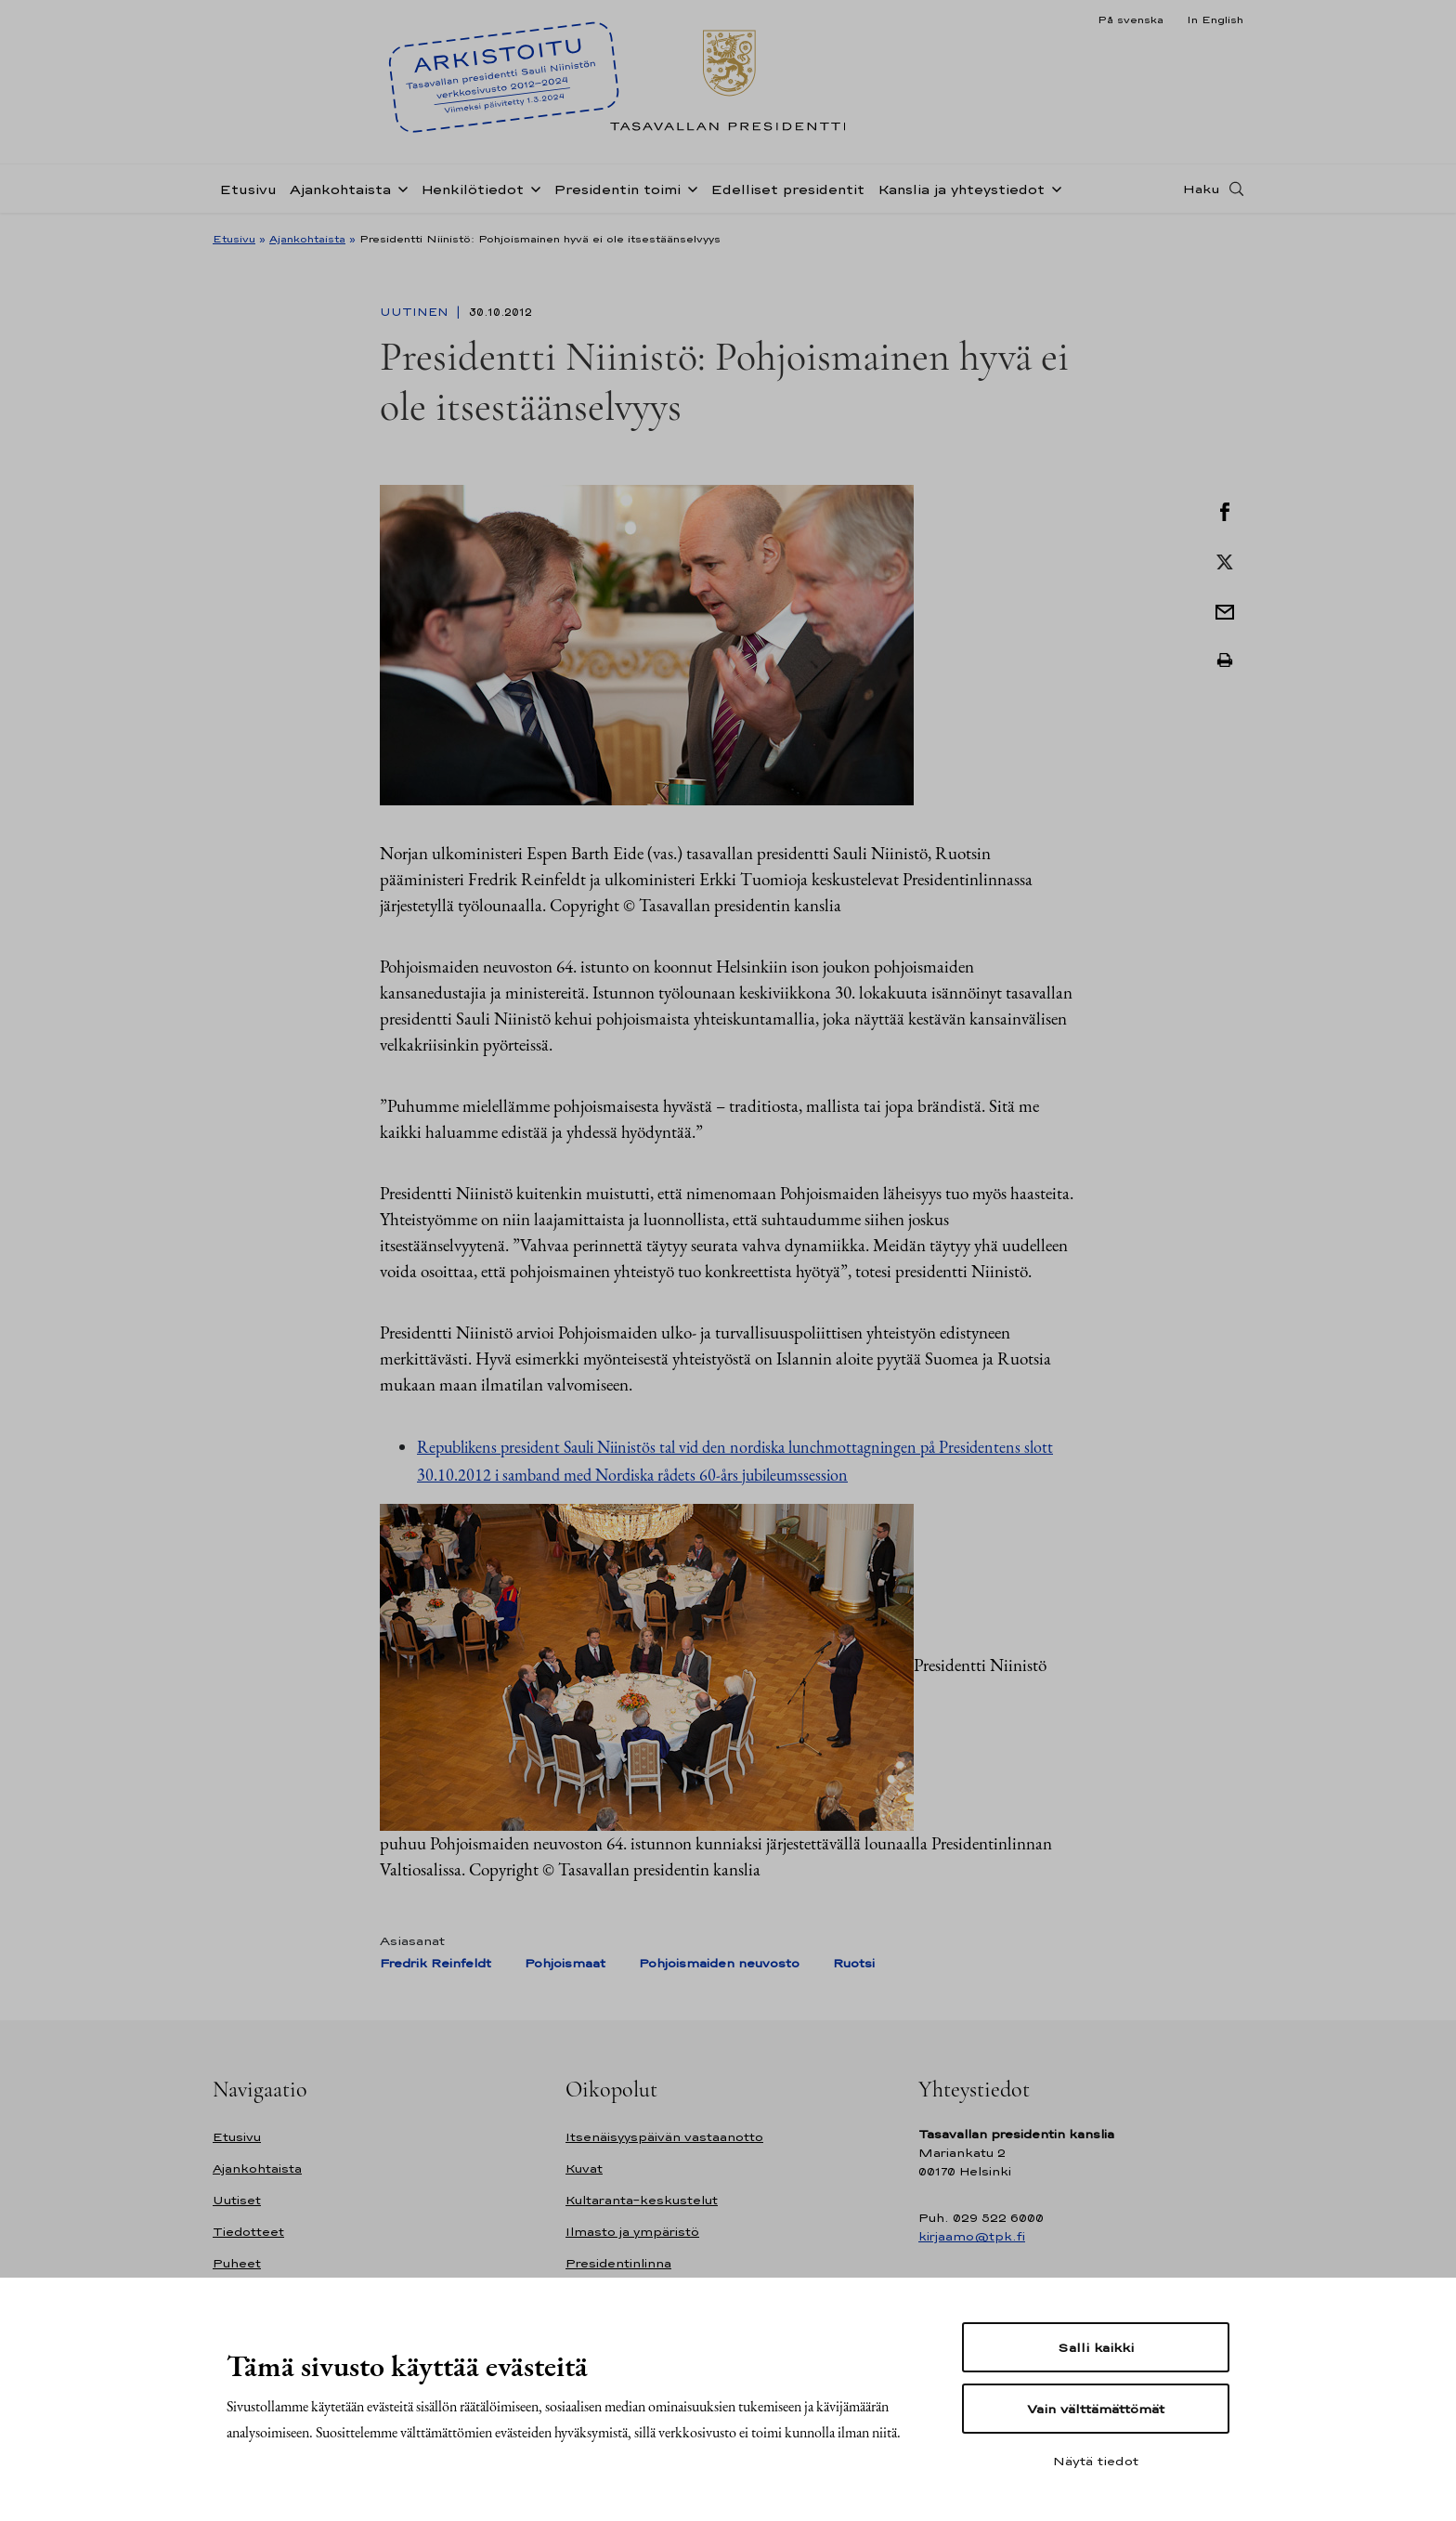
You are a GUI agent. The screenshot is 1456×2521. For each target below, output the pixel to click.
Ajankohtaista (340, 189)
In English (1215, 19)
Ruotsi (854, 1963)
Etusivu (248, 189)
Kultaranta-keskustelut (642, 2200)
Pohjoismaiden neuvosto (719, 1963)
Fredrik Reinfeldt (435, 1963)
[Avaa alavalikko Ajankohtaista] (399, 187)
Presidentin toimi (617, 189)
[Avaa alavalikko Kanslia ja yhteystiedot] (1053, 187)
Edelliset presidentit (787, 189)
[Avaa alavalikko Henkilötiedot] (532, 187)
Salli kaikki (1096, 2347)
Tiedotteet (248, 2232)
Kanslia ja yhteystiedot (961, 189)
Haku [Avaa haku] (1201, 188)
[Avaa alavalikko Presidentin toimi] (689, 187)
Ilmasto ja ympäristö (632, 2232)
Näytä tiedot (1095, 2460)
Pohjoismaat (565, 1963)
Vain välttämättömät (1095, 2408)
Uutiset (237, 2200)
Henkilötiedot (472, 189)
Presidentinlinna (618, 2263)
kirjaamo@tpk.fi (971, 2236)
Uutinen (416, 312)
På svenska (1131, 19)
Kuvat (584, 2168)
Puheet (237, 2263)
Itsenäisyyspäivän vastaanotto (664, 2137)
